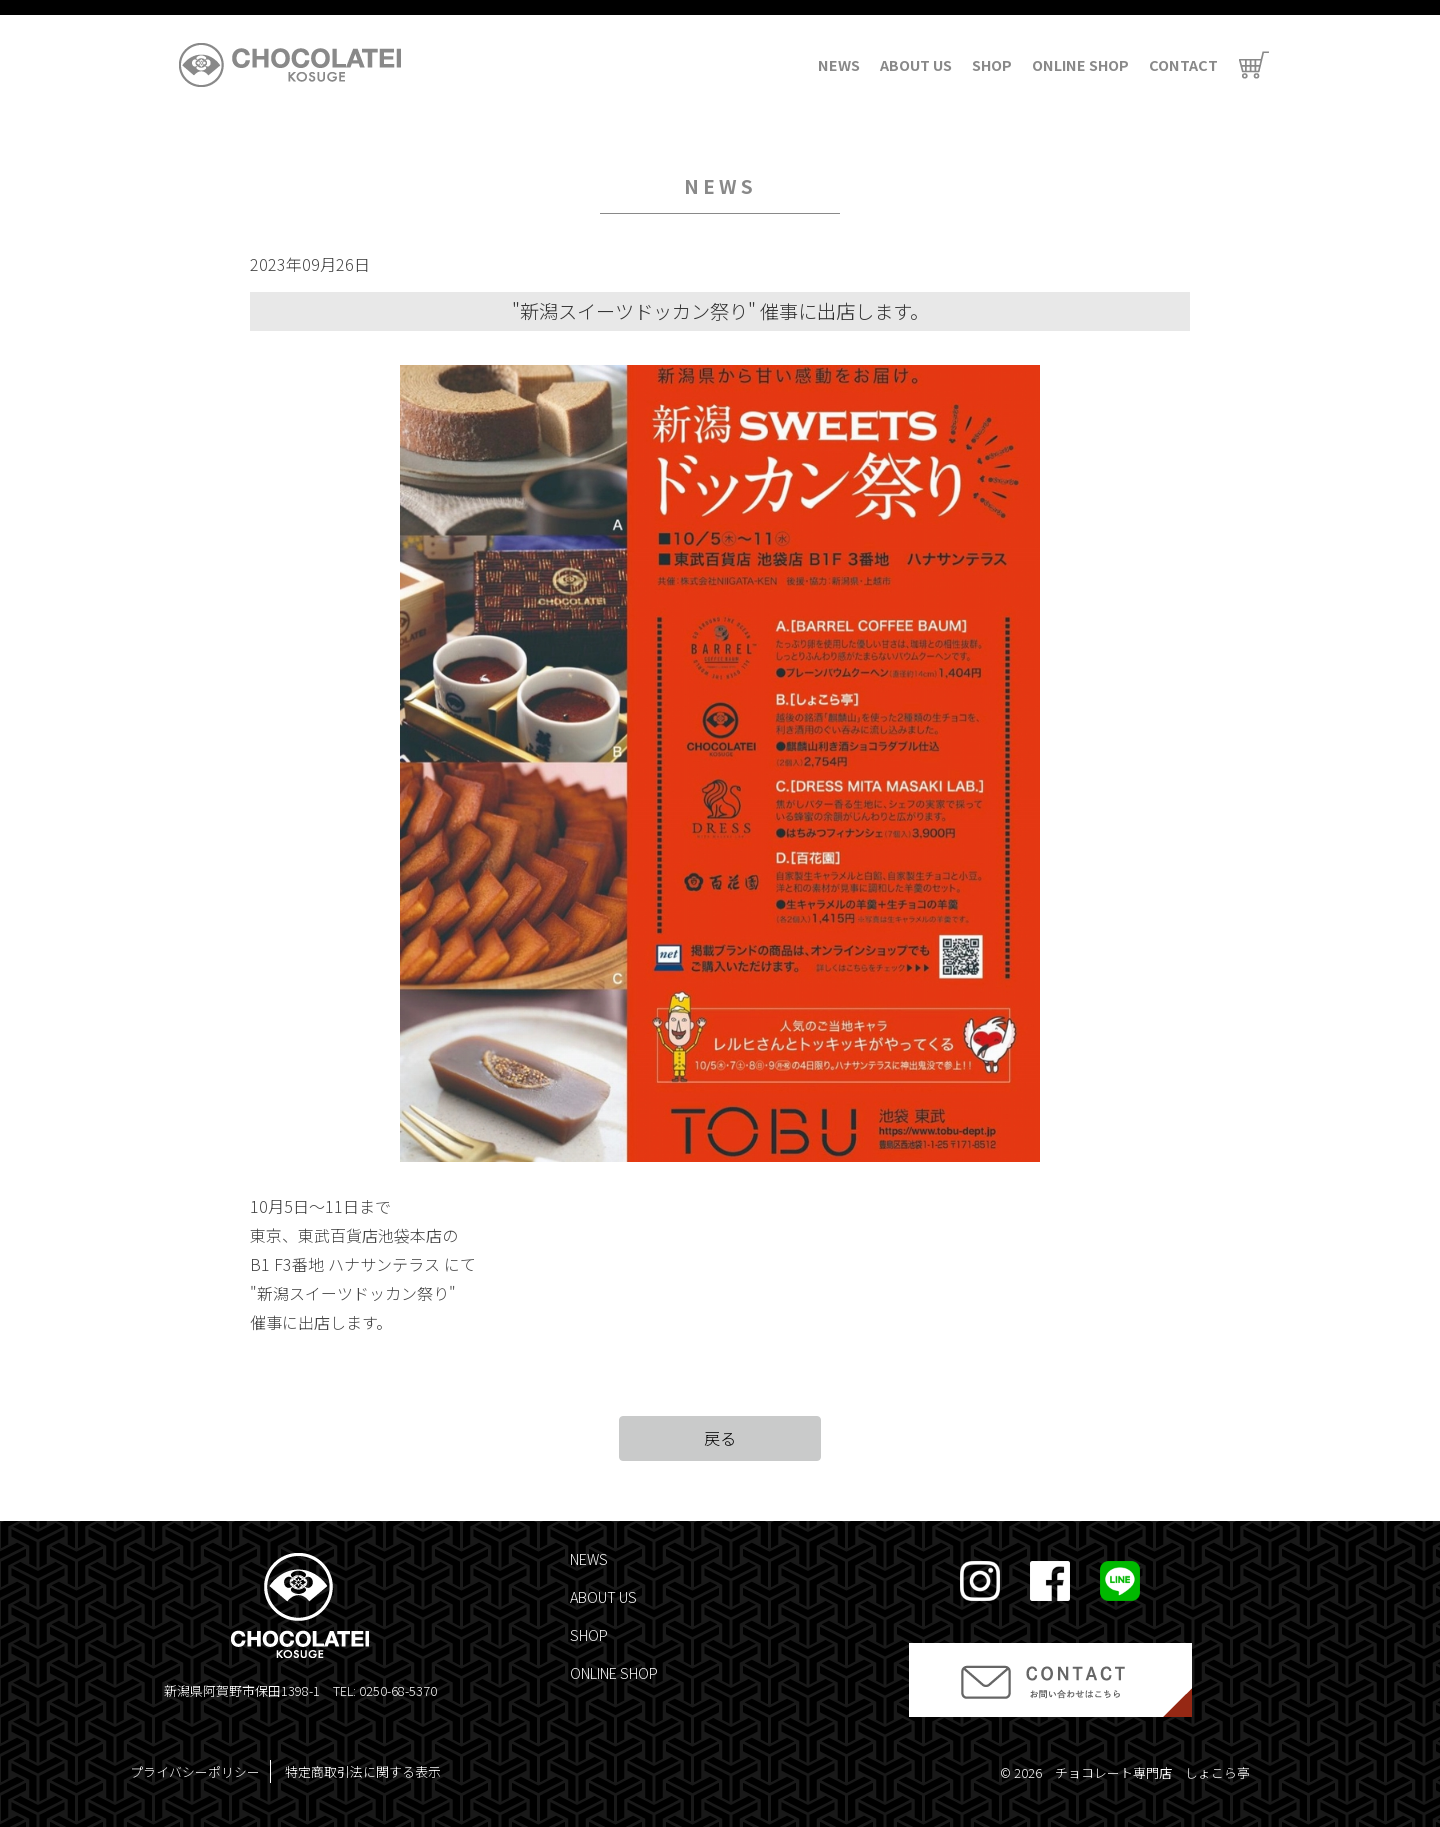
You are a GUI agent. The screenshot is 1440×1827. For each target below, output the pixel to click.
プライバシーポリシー (195, 1771)
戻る (720, 1438)
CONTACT (1183, 64)
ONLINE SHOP (1080, 64)
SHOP (992, 64)
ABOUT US (916, 64)
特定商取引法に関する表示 (363, 1771)
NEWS (839, 64)
